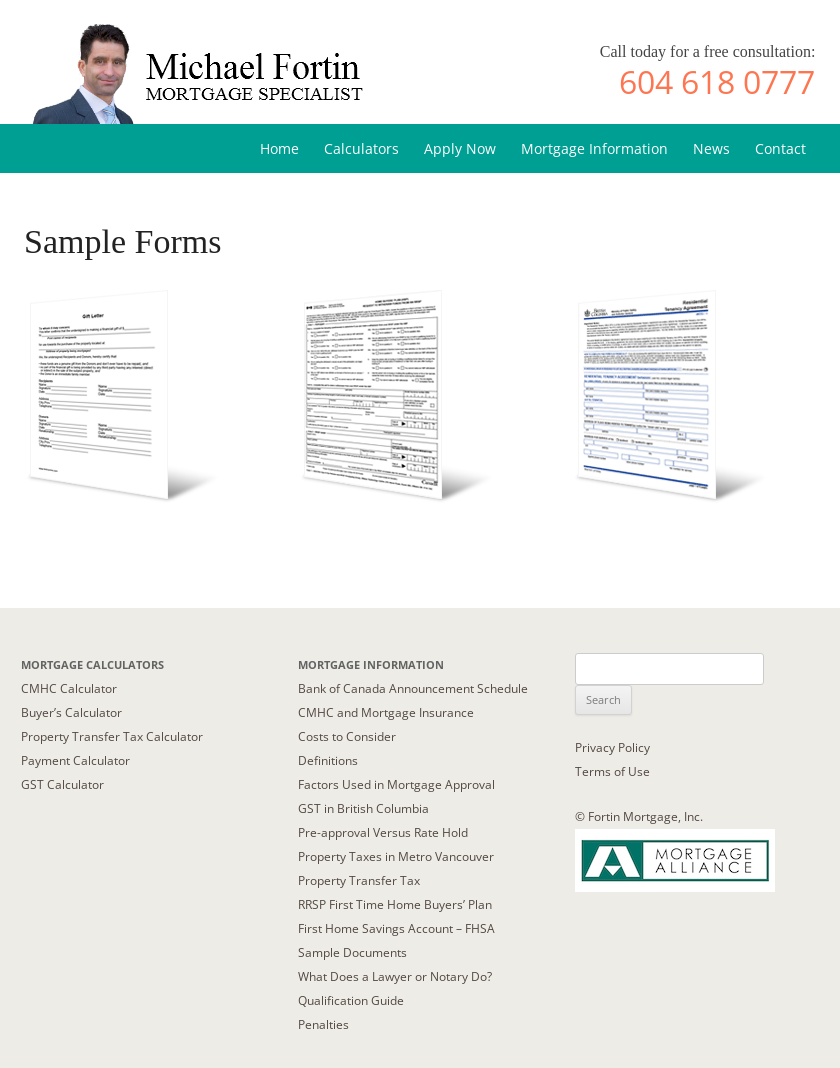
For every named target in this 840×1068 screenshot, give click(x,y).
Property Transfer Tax (359, 880)
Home (279, 148)
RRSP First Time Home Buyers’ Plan (395, 904)
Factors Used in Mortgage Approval (396, 784)
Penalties (323, 1024)
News (711, 148)
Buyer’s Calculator (71, 712)
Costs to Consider (347, 736)
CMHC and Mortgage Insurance (386, 712)
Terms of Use (612, 771)
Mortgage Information (594, 148)
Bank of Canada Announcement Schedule (413, 688)
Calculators (361, 148)
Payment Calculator (75, 760)
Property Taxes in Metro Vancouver (396, 856)
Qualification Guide (351, 1000)
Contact (780, 148)
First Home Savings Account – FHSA (396, 928)
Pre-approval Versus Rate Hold (383, 832)
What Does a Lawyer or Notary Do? (395, 976)
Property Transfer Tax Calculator (112, 736)
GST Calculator (62, 784)
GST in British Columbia (363, 808)
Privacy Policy (612, 747)
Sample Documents (352, 952)
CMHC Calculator (69, 688)
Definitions (328, 760)
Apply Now (460, 148)
